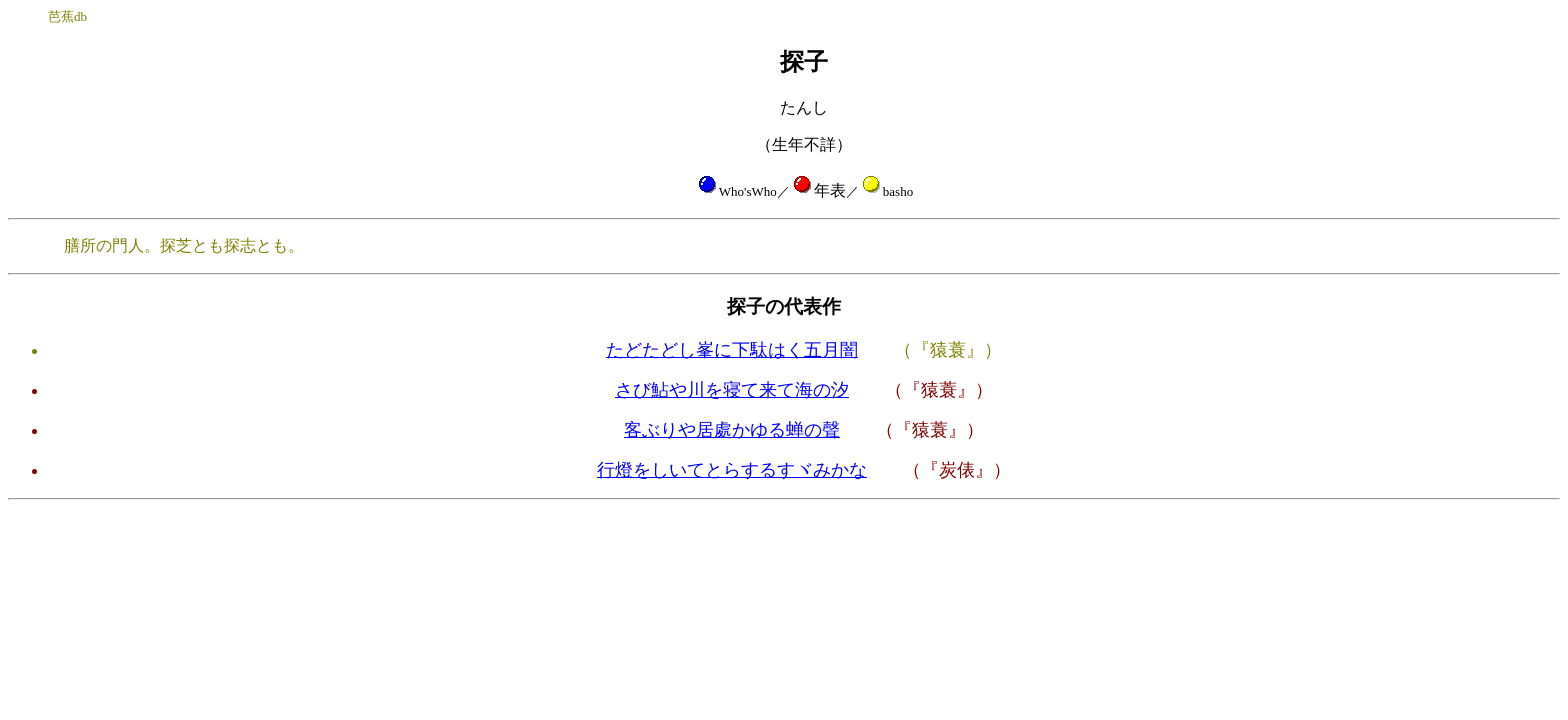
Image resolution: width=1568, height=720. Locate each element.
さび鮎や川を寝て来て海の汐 (732, 390)
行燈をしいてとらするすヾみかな (732, 470)
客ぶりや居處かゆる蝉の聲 (732, 430)
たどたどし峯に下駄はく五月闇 (732, 350)
